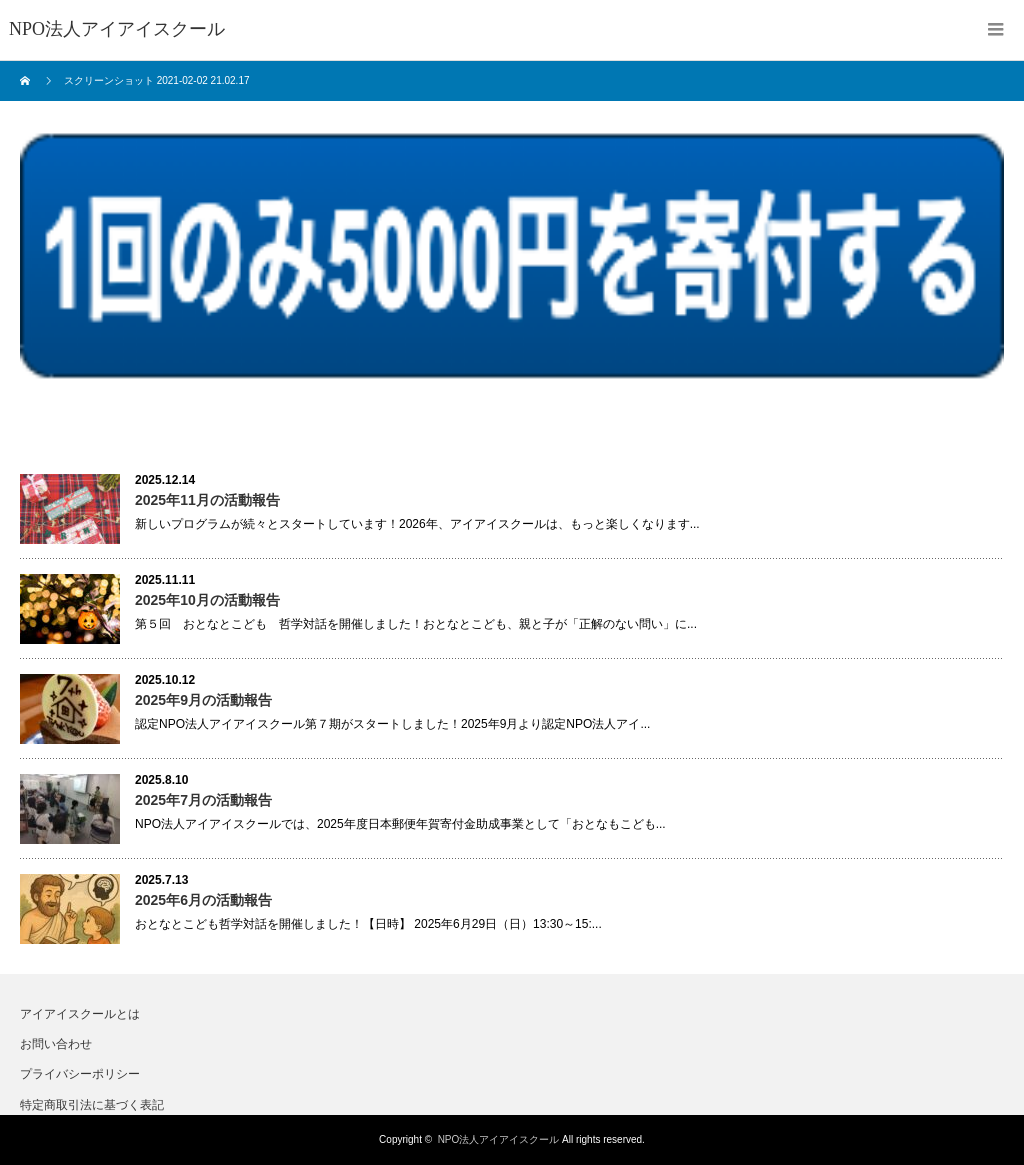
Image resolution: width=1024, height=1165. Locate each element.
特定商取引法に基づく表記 (92, 1105)
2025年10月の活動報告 (207, 600)
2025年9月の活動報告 (203, 700)
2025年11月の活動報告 (207, 500)
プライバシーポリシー (80, 1074)
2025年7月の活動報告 (203, 800)
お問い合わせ (56, 1044)
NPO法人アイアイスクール (499, 1139)
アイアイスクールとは (80, 1014)
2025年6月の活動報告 (203, 900)
